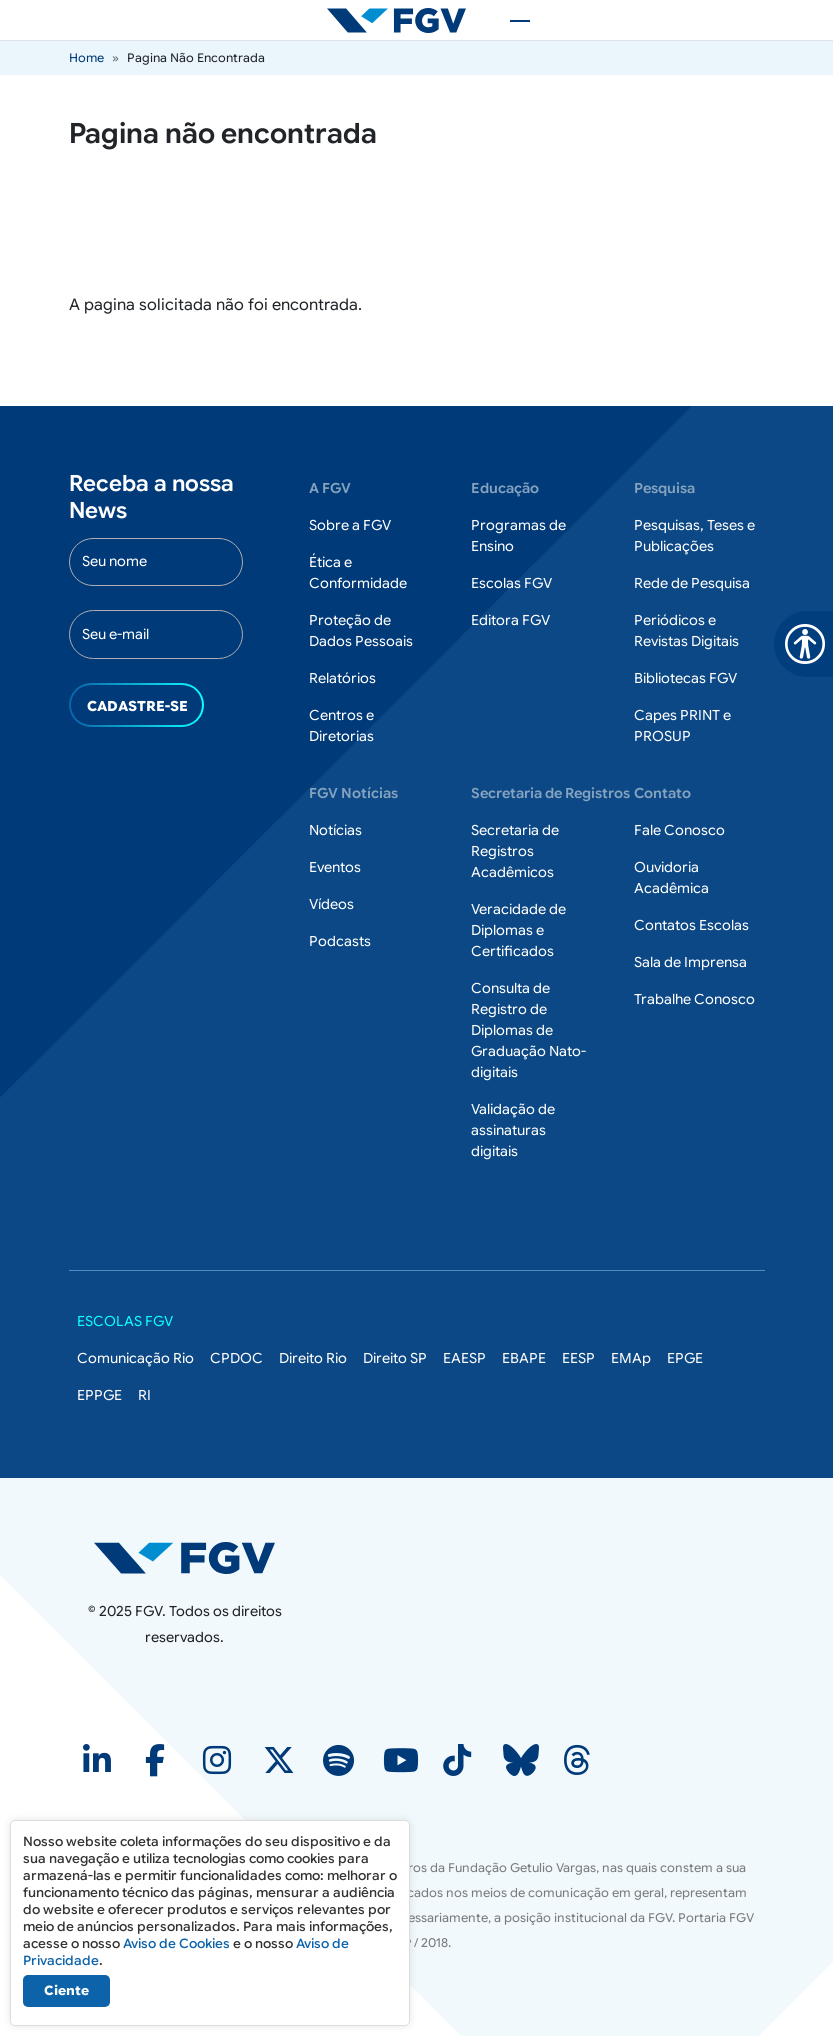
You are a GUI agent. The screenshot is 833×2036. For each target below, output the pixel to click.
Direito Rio (313, 1358)
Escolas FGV (511, 583)
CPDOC (236, 1358)
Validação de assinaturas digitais (513, 1130)
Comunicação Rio (135, 1358)
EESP (578, 1358)
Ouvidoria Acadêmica (671, 877)
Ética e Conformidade (358, 572)
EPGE (685, 1358)
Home (86, 57)
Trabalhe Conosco (694, 999)
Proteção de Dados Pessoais (361, 630)
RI (144, 1395)
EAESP (464, 1358)
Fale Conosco (679, 830)
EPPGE (99, 1395)
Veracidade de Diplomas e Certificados (518, 930)
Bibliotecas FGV (685, 678)
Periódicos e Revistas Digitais (686, 630)
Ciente (66, 1990)
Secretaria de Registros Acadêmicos (515, 851)
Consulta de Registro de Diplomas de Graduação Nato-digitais (528, 1030)
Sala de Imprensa (690, 962)
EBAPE (524, 1358)
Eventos (335, 867)
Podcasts (340, 941)
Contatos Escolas (691, 925)
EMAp (631, 1358)
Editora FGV (510, 620)
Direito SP (395, 1358)
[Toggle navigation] (510, 20)
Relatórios (342, 678)
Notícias (335, 830)
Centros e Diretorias (341, 725)
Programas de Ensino (518, 535)
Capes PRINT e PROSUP (682, 725)
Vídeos (331, 904)
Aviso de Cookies (176, 1943)
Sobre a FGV (350, 525)
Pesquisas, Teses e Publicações (694, 535)
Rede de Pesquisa (692, 583)
